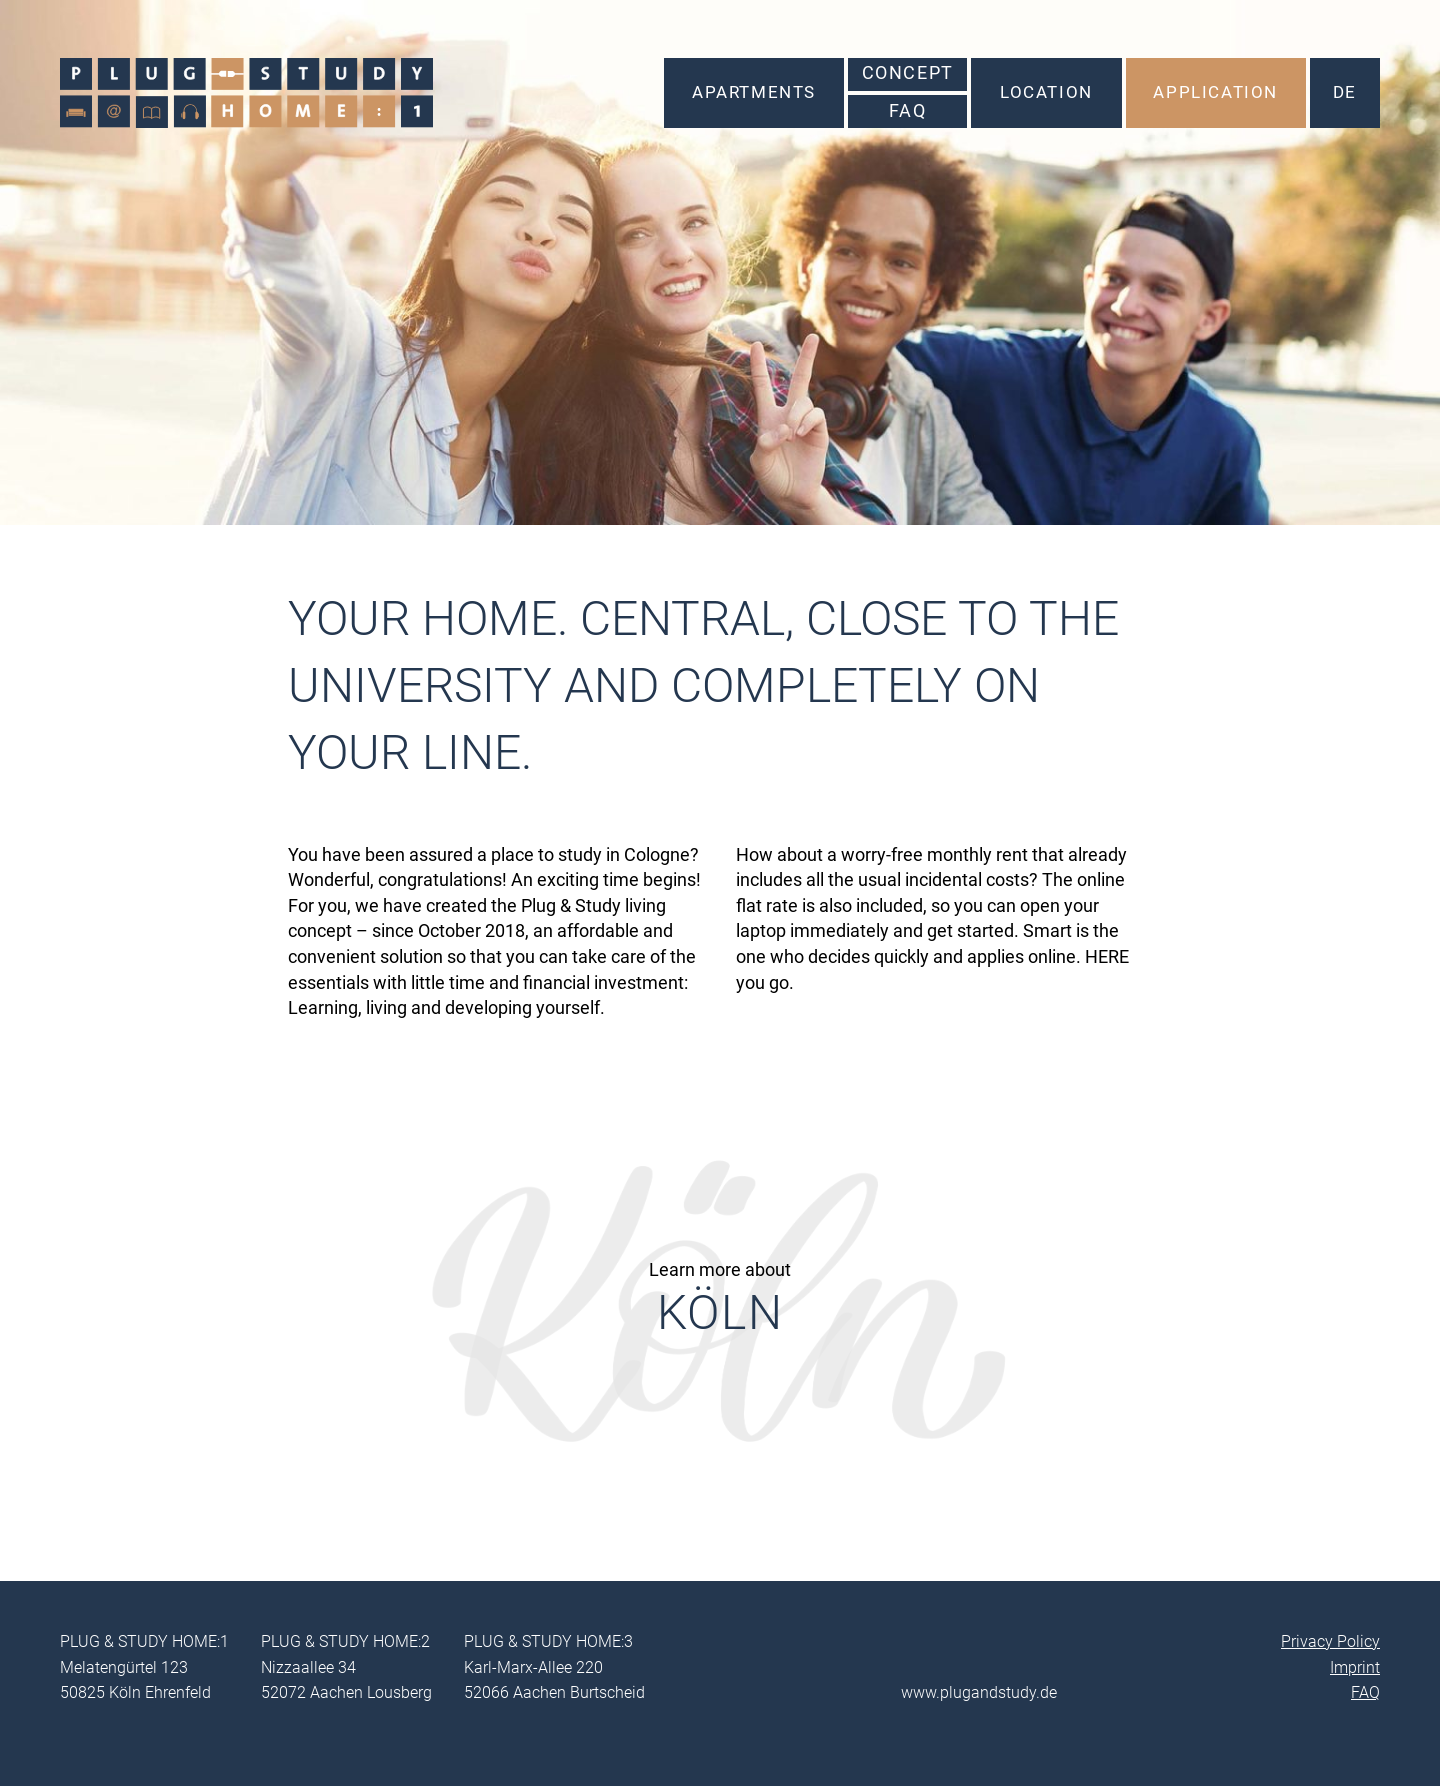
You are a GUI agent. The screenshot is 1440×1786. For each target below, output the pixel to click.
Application (1215, 92)
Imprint (1355, 1667)
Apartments (754, 92)
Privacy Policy (1330, 1641)
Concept (908, 73)
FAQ (908, 111)
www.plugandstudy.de (979, 1692)
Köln (720, 1312)
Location (1046, 92)
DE (1345, 92)
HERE (1107, 957)
